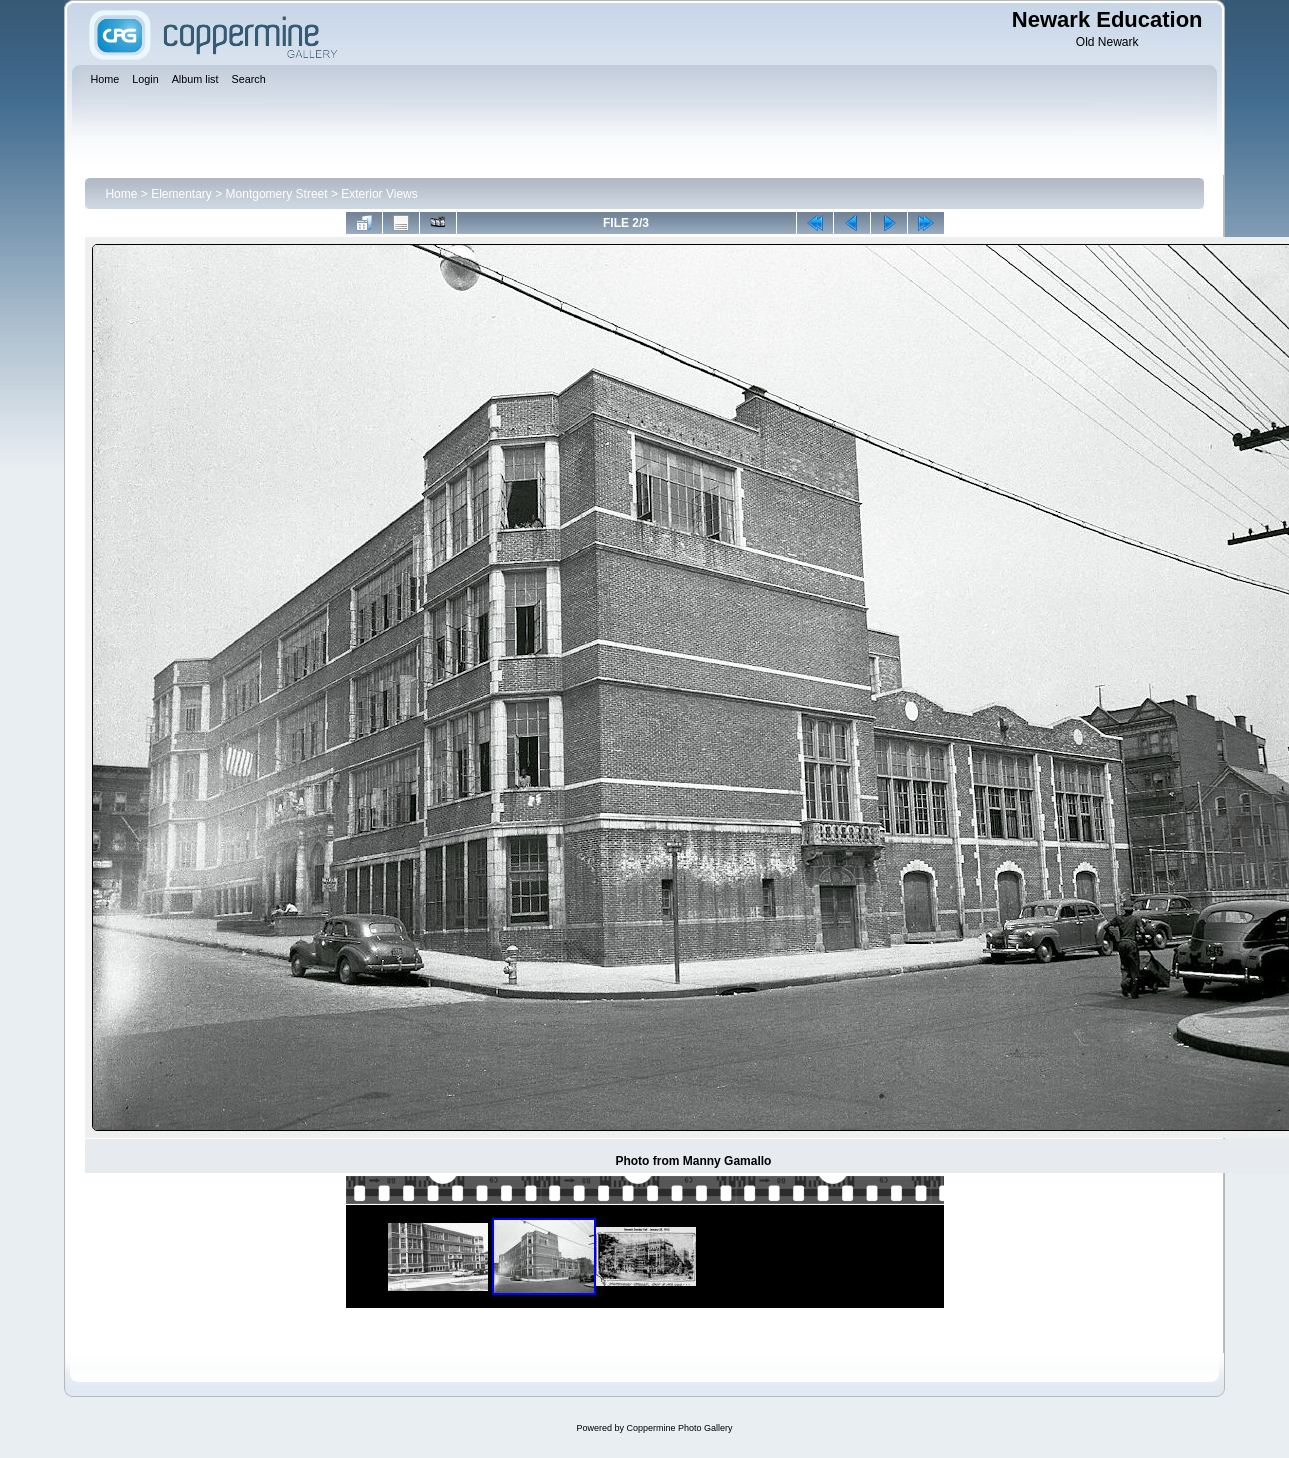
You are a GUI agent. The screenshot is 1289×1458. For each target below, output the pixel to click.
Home (121, 194)
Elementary (181, 194)
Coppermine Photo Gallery (679, 1428)
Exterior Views (379, 194)
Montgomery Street (277, 194)
